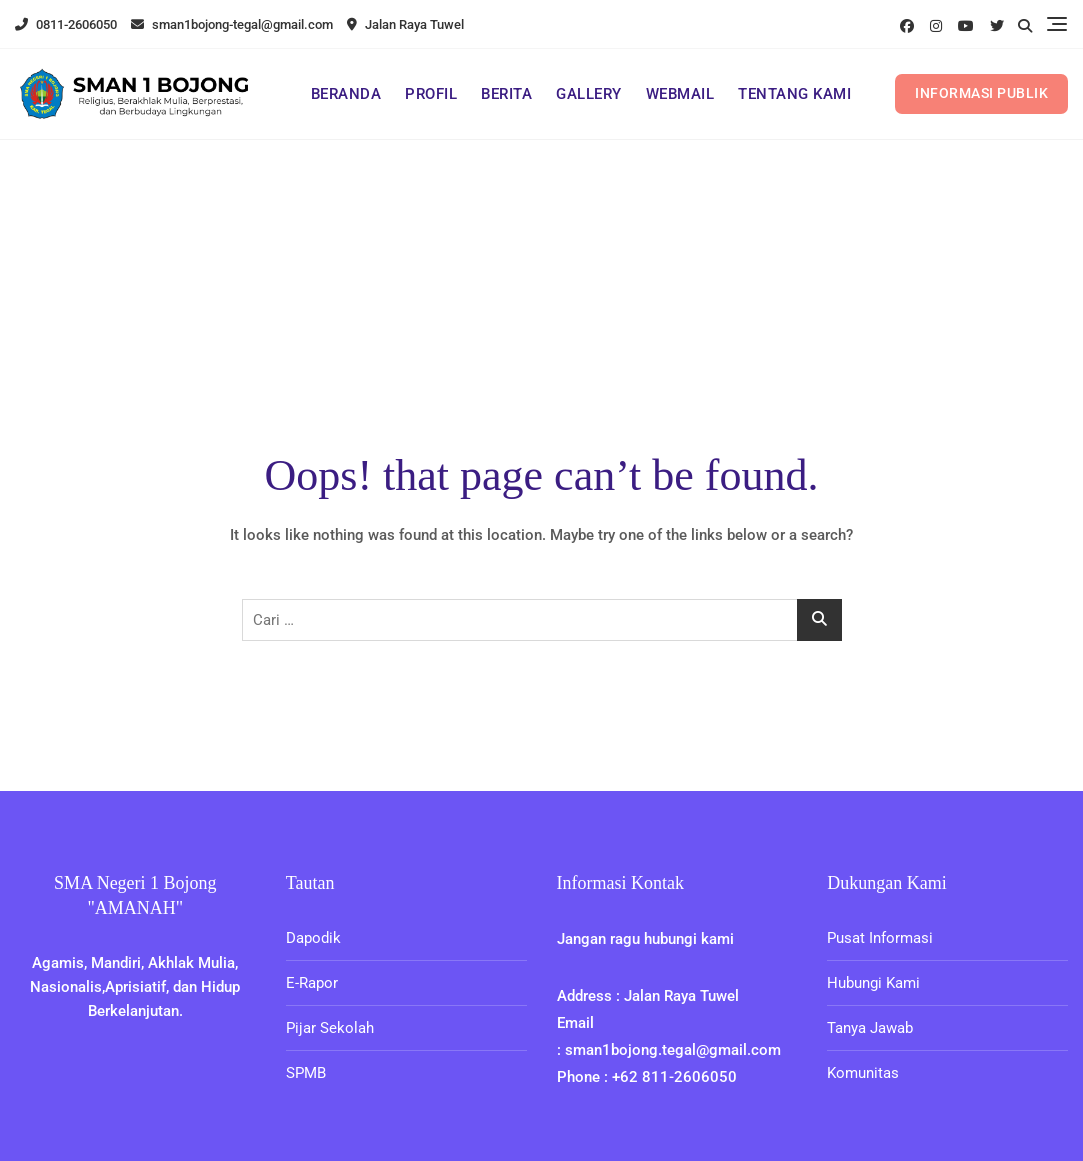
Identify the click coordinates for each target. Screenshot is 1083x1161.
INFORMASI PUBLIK (981, 93)
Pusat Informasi (880, 938)
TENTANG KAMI (794, 94)
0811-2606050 (66, 24)
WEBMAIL (680, 94)
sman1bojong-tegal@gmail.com (232, 24)
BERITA (506, 94)
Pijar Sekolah (330, 1028)
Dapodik (313, 938)
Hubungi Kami (873, 983)
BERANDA (346, 94)
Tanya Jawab (870, 1028)
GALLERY (589, 94)
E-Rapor (312, 983)
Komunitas (863, 1073)
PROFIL (431, 94)
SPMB (306, 1073)
